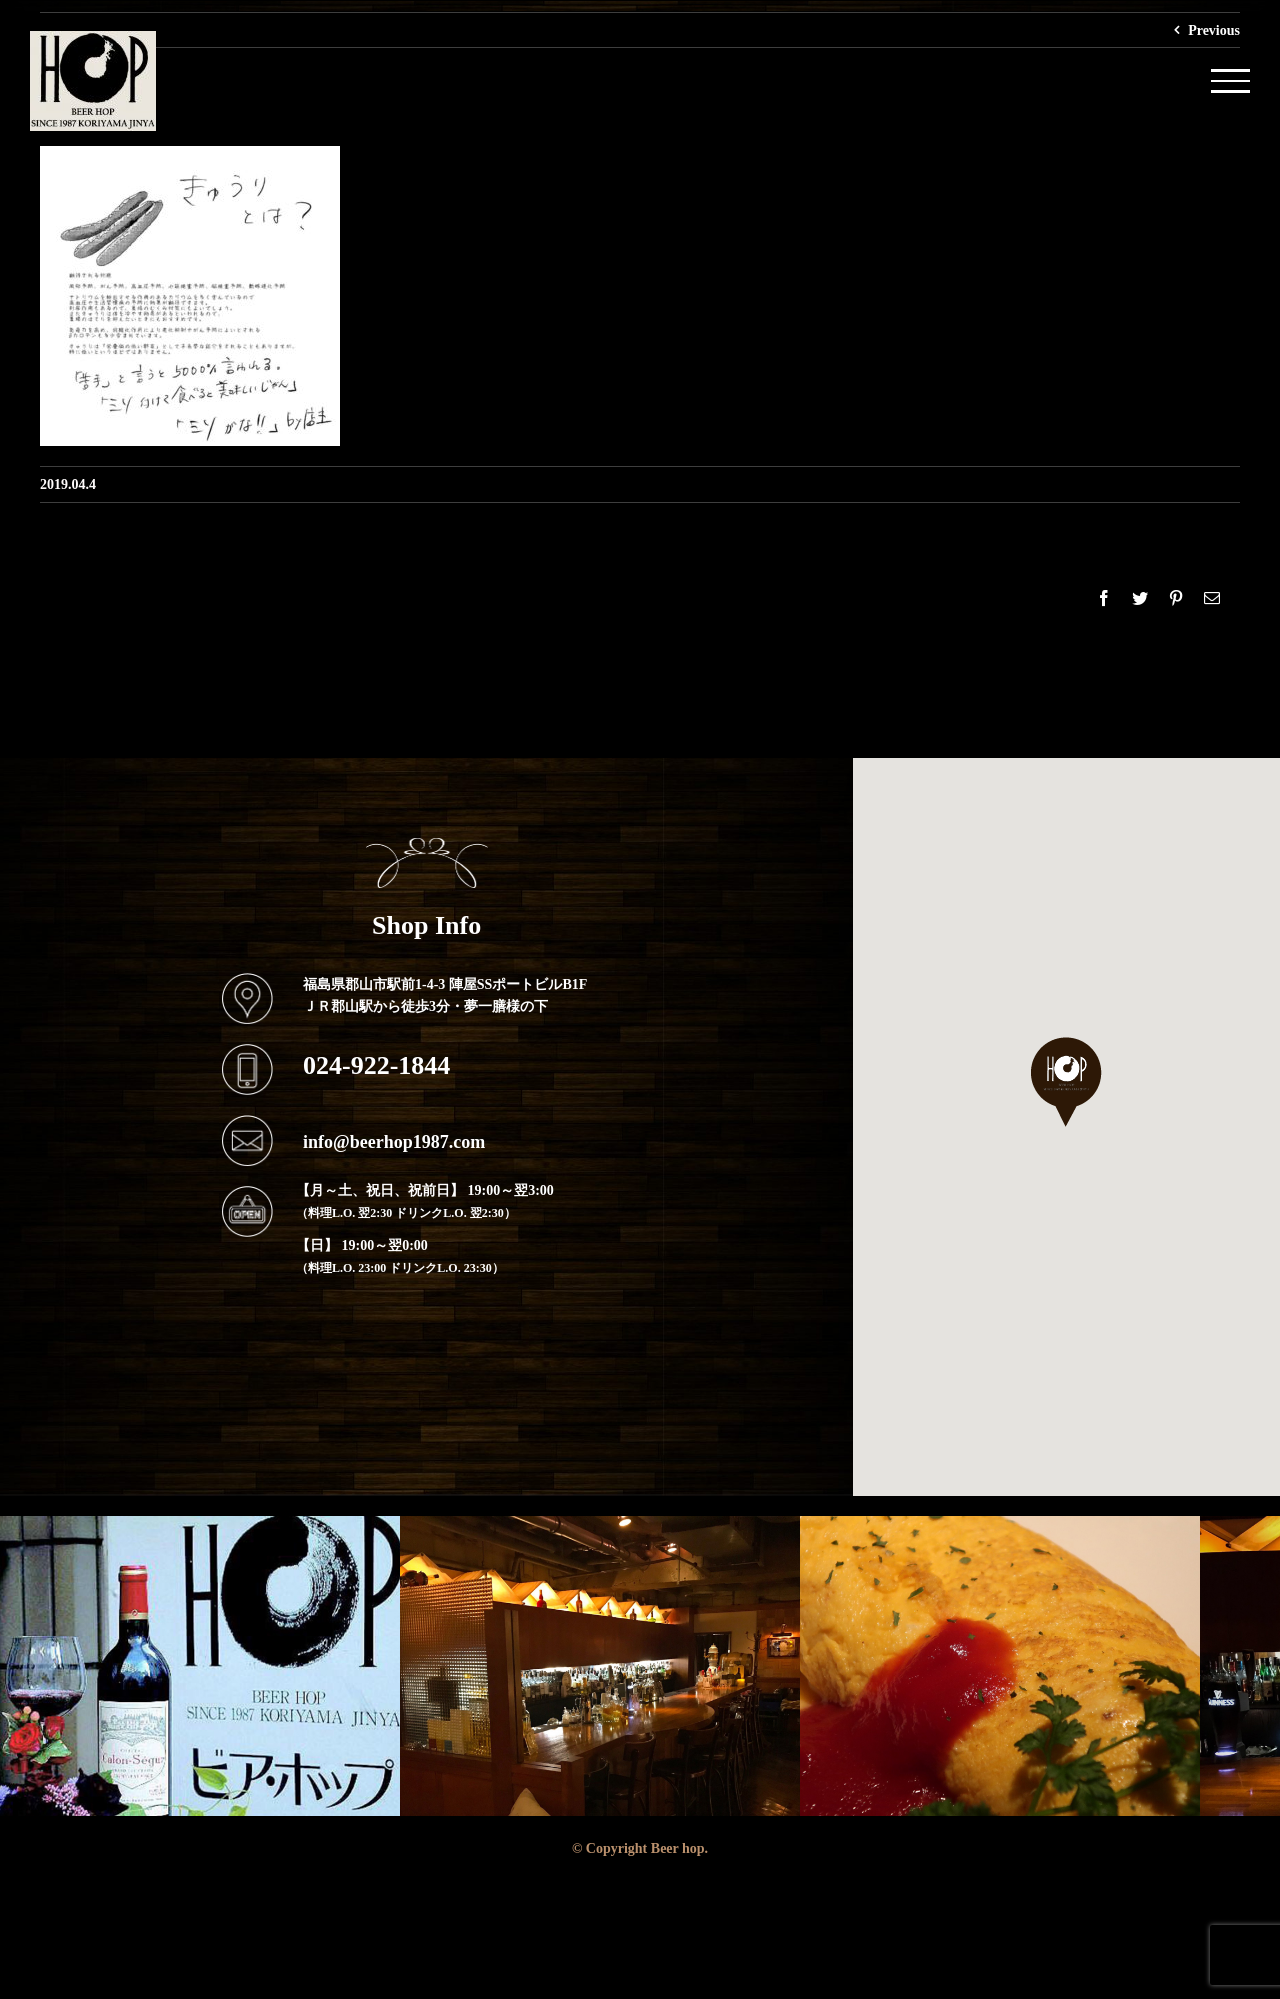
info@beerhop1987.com (394, 1141)
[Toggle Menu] (1230, 80)
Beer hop (678, 1848)
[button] (1066, 1082)
